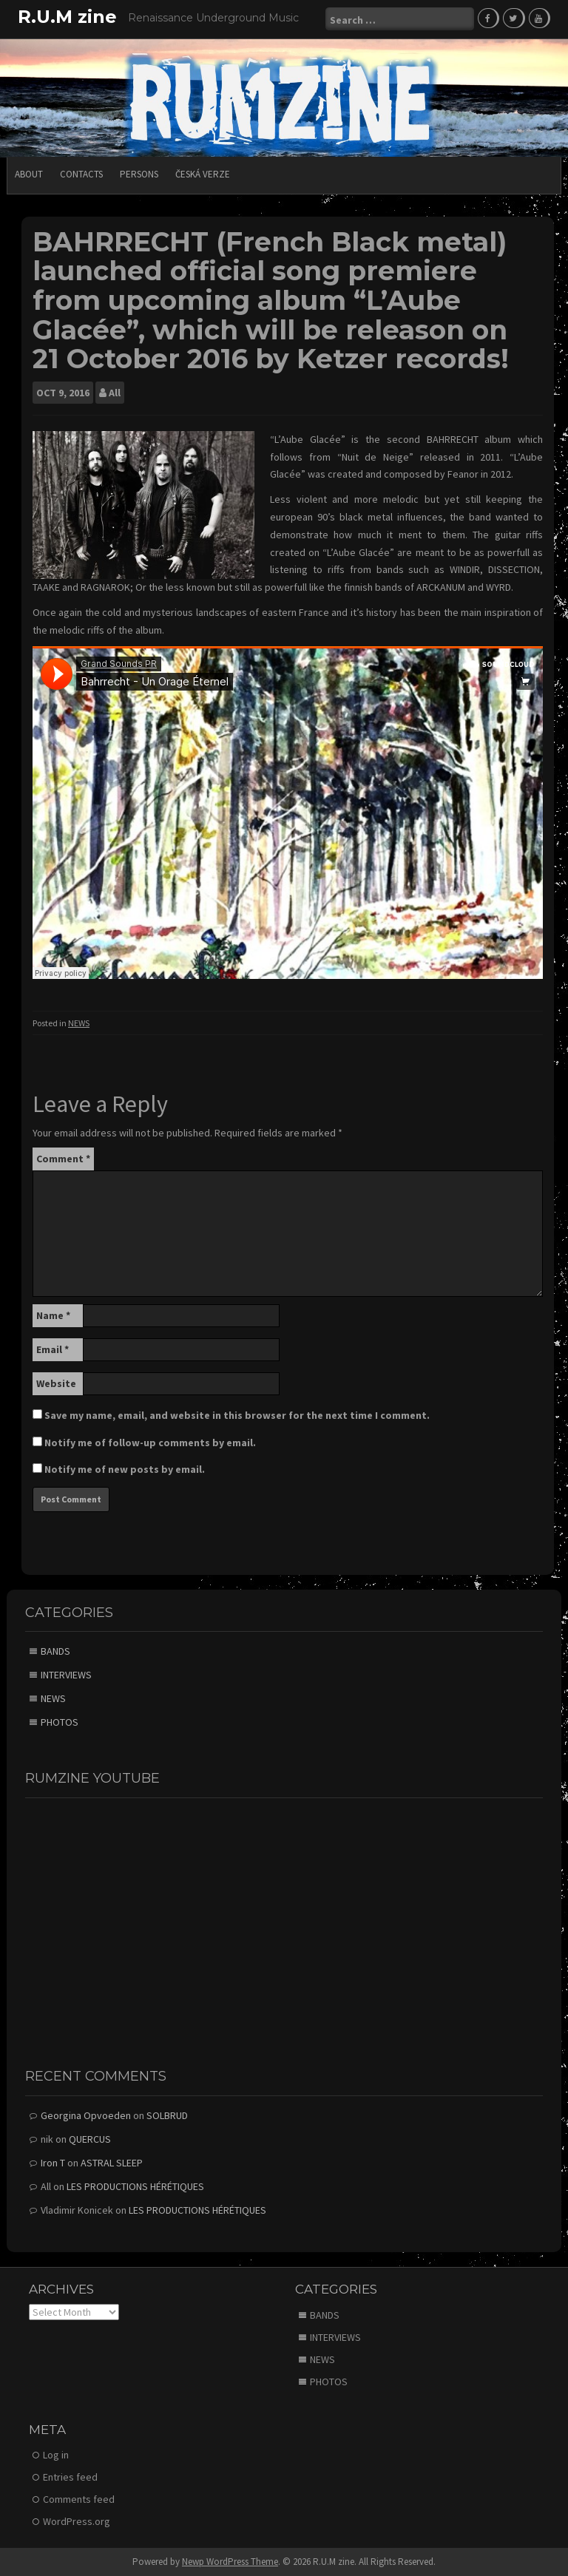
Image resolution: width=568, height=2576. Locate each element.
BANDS (55, 1650)
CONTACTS (81, 173)
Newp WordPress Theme (230, 2561)
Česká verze (202, 173)
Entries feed (70, 2476)
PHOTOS (59, 1721)
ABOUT (29, 173)
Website (56, 1382)
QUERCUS (90, 2138)
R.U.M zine (67, 16)
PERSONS (139, 173)
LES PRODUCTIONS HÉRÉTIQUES (135, 2185)
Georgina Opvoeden (86, 2114)
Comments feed (79, 2498)
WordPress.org (76, 2520)
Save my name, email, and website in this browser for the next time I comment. (237, 1413)
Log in (56, 2454)
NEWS (78, 1022)
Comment (63, 1157)
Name (53, 1314)
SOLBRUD (167, 2114)
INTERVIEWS (66, 1674)
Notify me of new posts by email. (124, 1467)
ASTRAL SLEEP (112, 2162)
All (115, 392)
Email (52, 1348)
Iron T (53, 2162)
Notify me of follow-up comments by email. (150, 1441)
